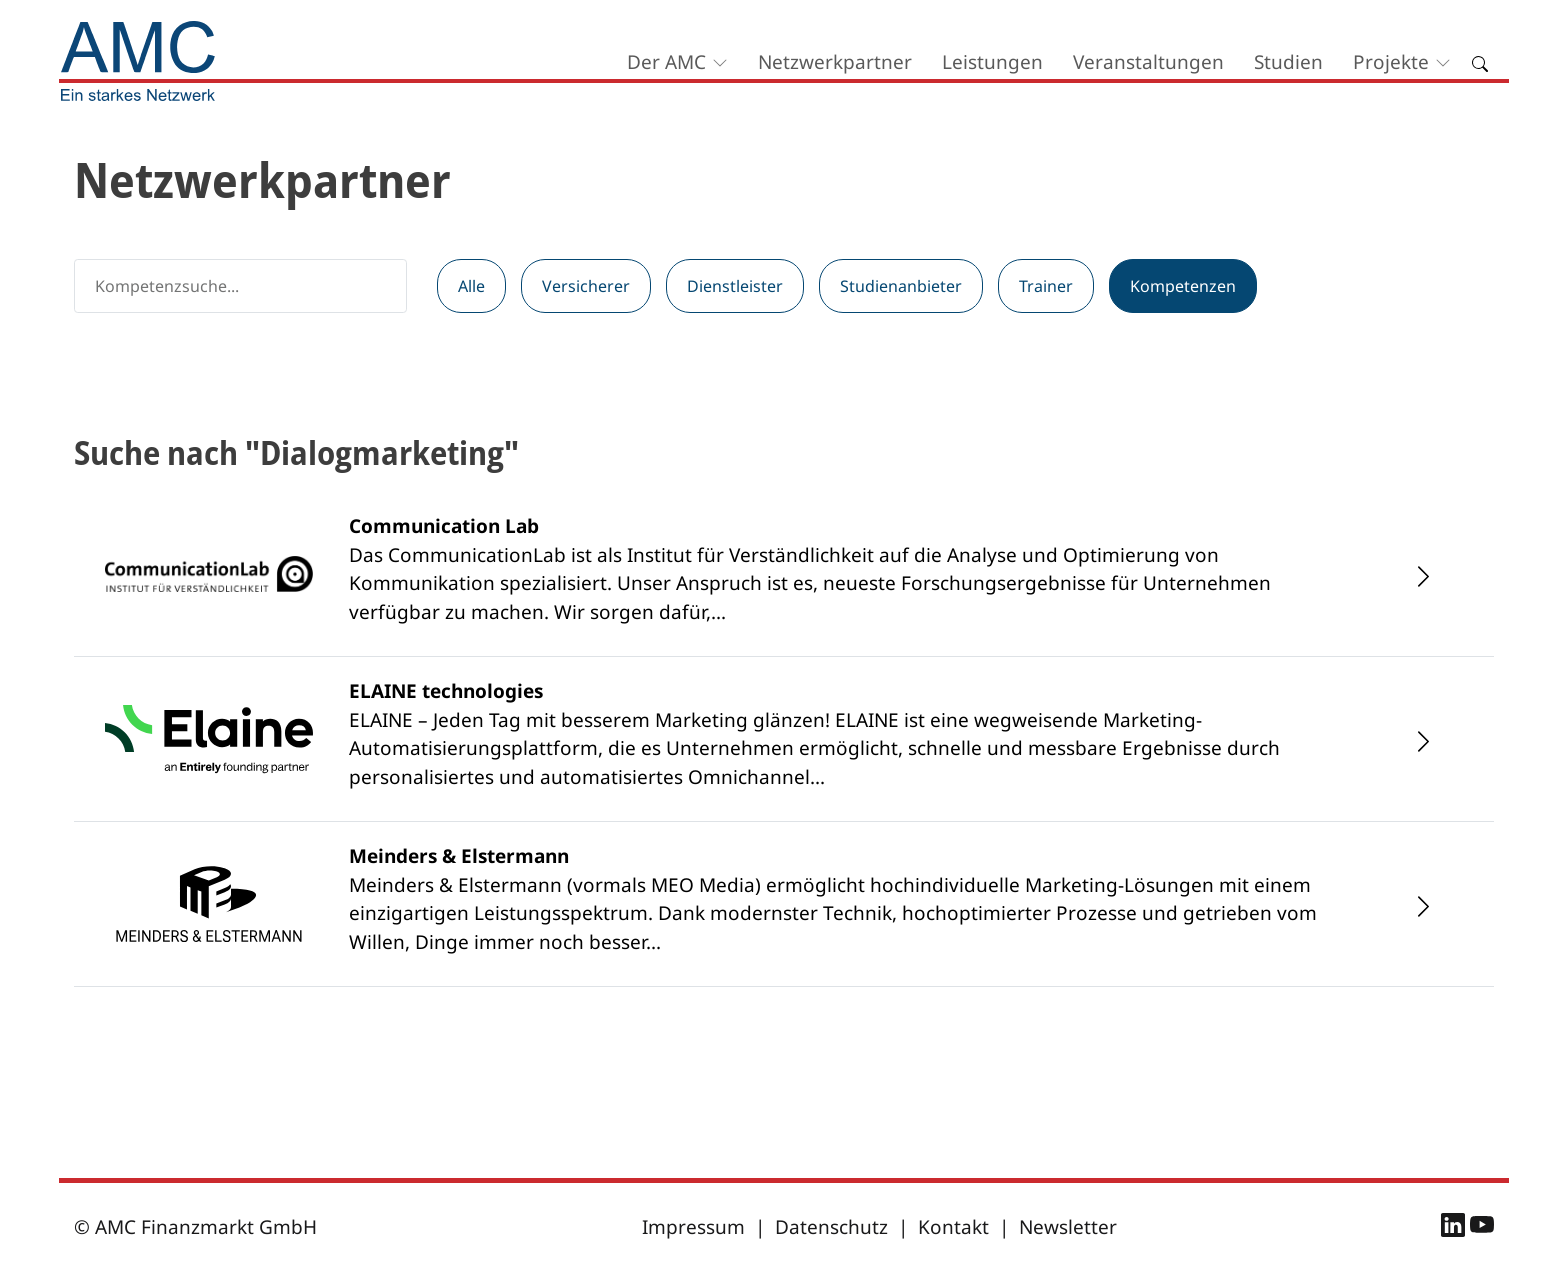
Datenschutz (831, 1227)
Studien (1288, 62)
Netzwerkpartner (835, 62)
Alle (471, 286)
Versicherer (586, 286)
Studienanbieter (901, 286)
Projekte (1391, 62)
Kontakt (953, 1227)
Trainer (1046, 286)
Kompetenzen (1183, 286)
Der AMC (666, 62)
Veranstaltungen (1148, 62)
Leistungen (992, 62)
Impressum (693, 1227)
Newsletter (1068, 1227)
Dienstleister (735, 286)
